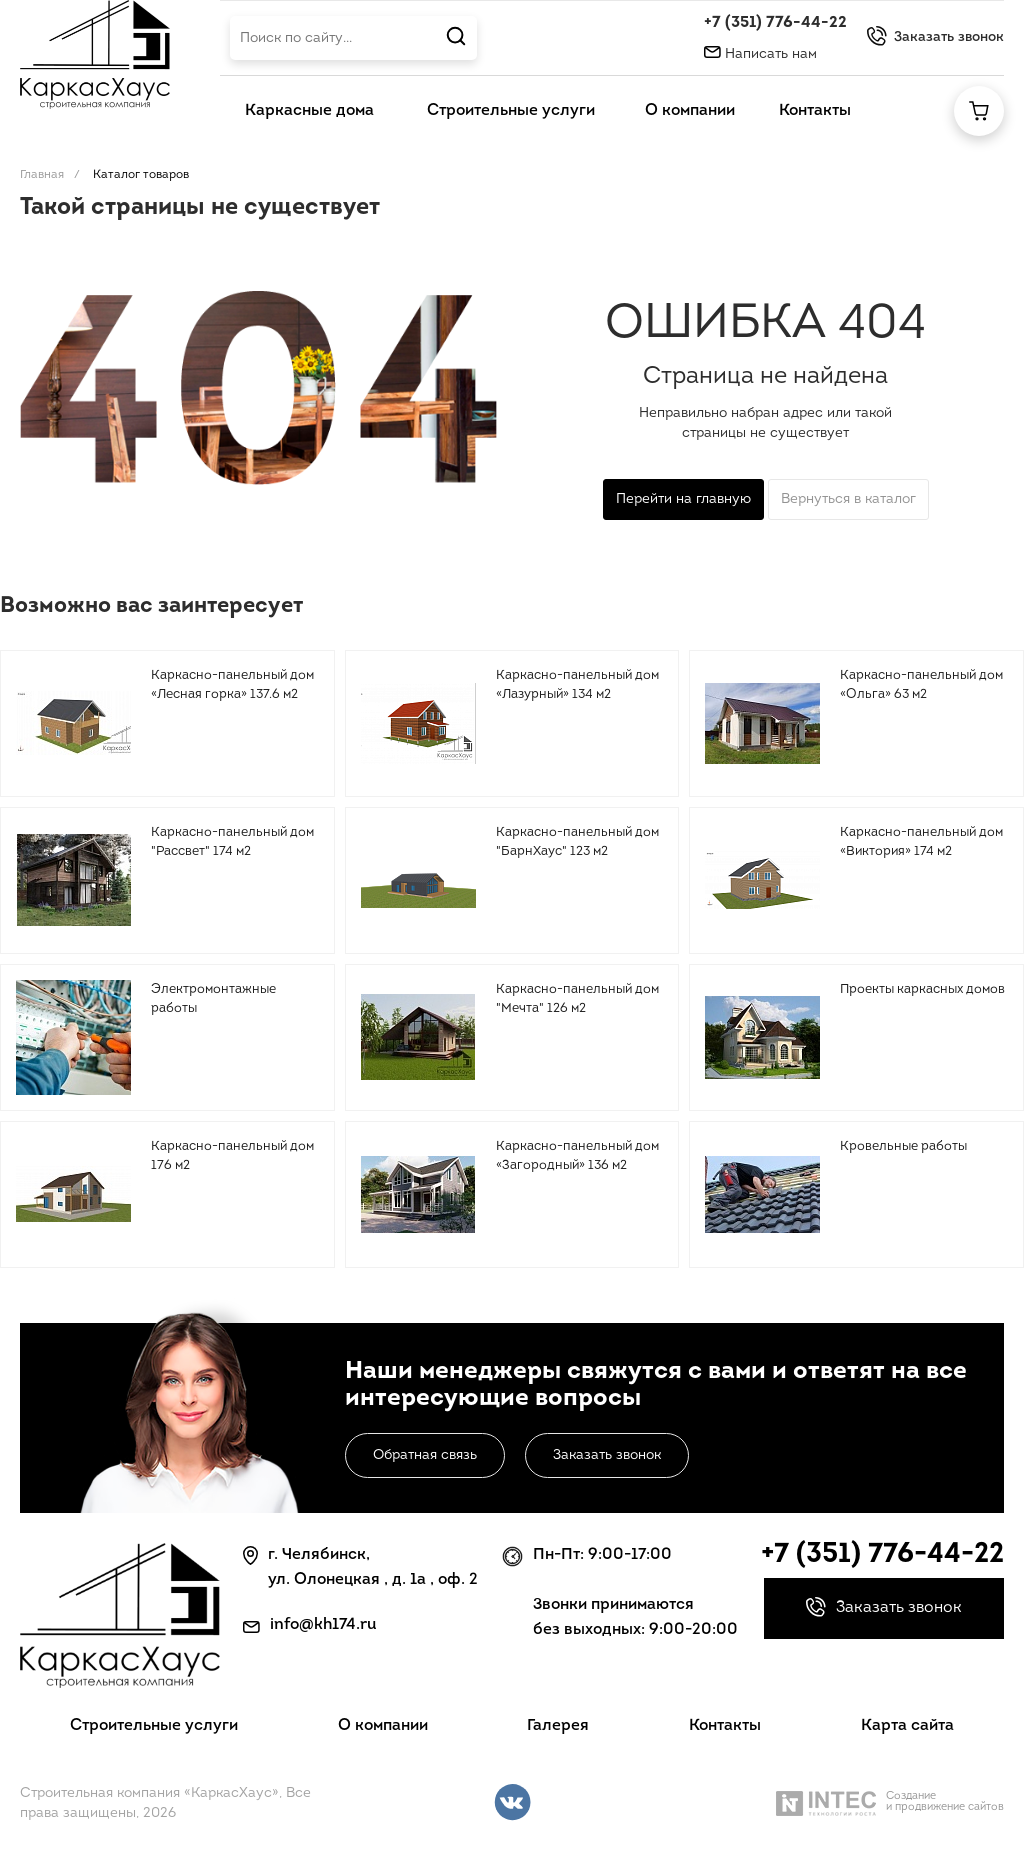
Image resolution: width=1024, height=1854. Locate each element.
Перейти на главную (683, 499)
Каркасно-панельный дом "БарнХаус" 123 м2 (577, 842)
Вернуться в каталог (848, 499)
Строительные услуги (154, 1726)
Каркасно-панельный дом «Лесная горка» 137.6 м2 (232, 685)
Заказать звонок (607, 1455)
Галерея (558, 1726)
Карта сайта (907, 1726)
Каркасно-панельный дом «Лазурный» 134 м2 (577, 685)
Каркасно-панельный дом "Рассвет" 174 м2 (232, 842)
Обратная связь (425, 1455)
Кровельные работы (903, 1146)
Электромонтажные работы (213, 999)
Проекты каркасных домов (922, 989)
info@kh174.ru (323, 1625)
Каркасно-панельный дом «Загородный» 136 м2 (577, 1156)
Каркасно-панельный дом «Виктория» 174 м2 (921, 842)
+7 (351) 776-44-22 (775, 23)
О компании (383, 1726)
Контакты (725, 1726)
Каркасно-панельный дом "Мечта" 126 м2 (577, 999)
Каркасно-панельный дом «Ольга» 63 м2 (921, 685)
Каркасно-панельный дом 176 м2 (232, 1156)
